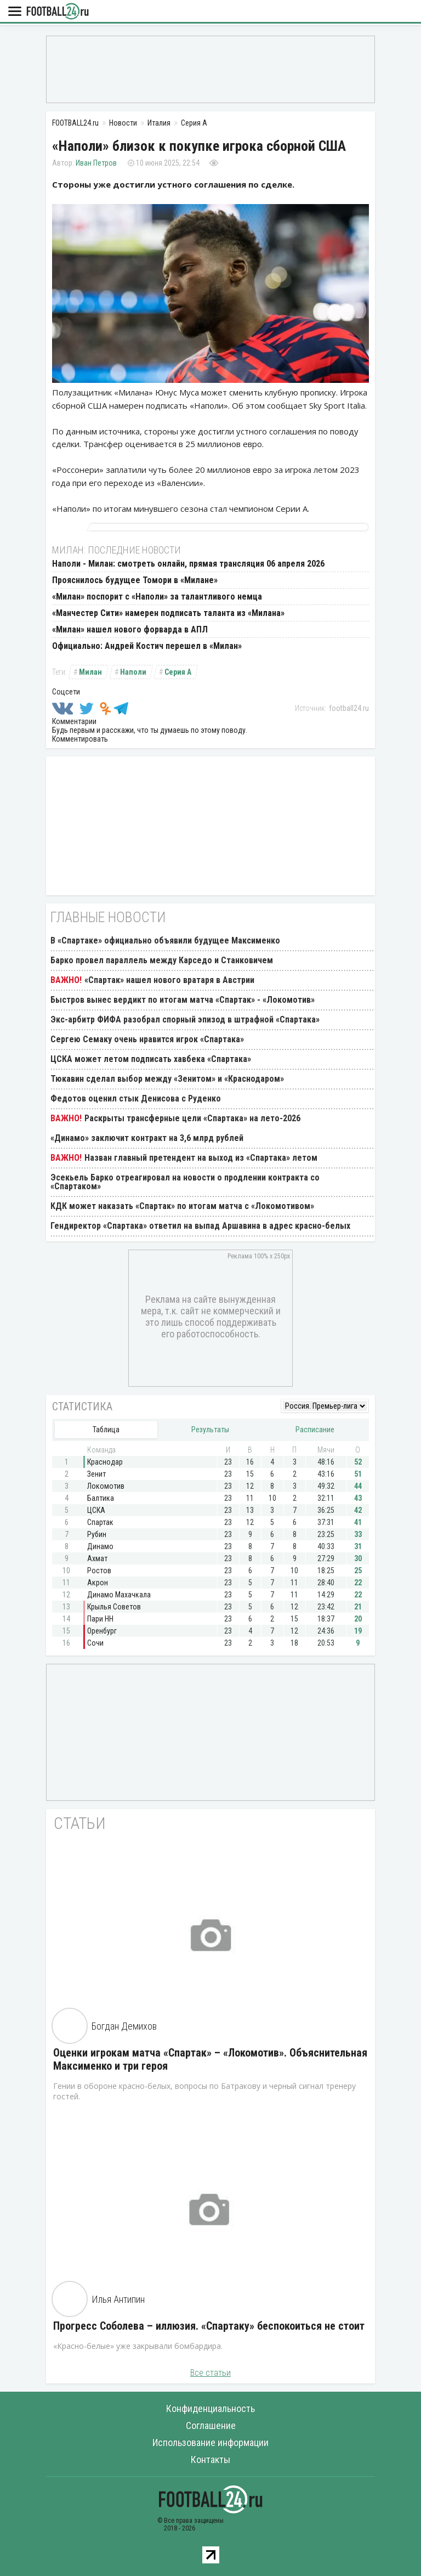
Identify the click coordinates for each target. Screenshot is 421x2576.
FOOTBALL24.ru (57, 12)
